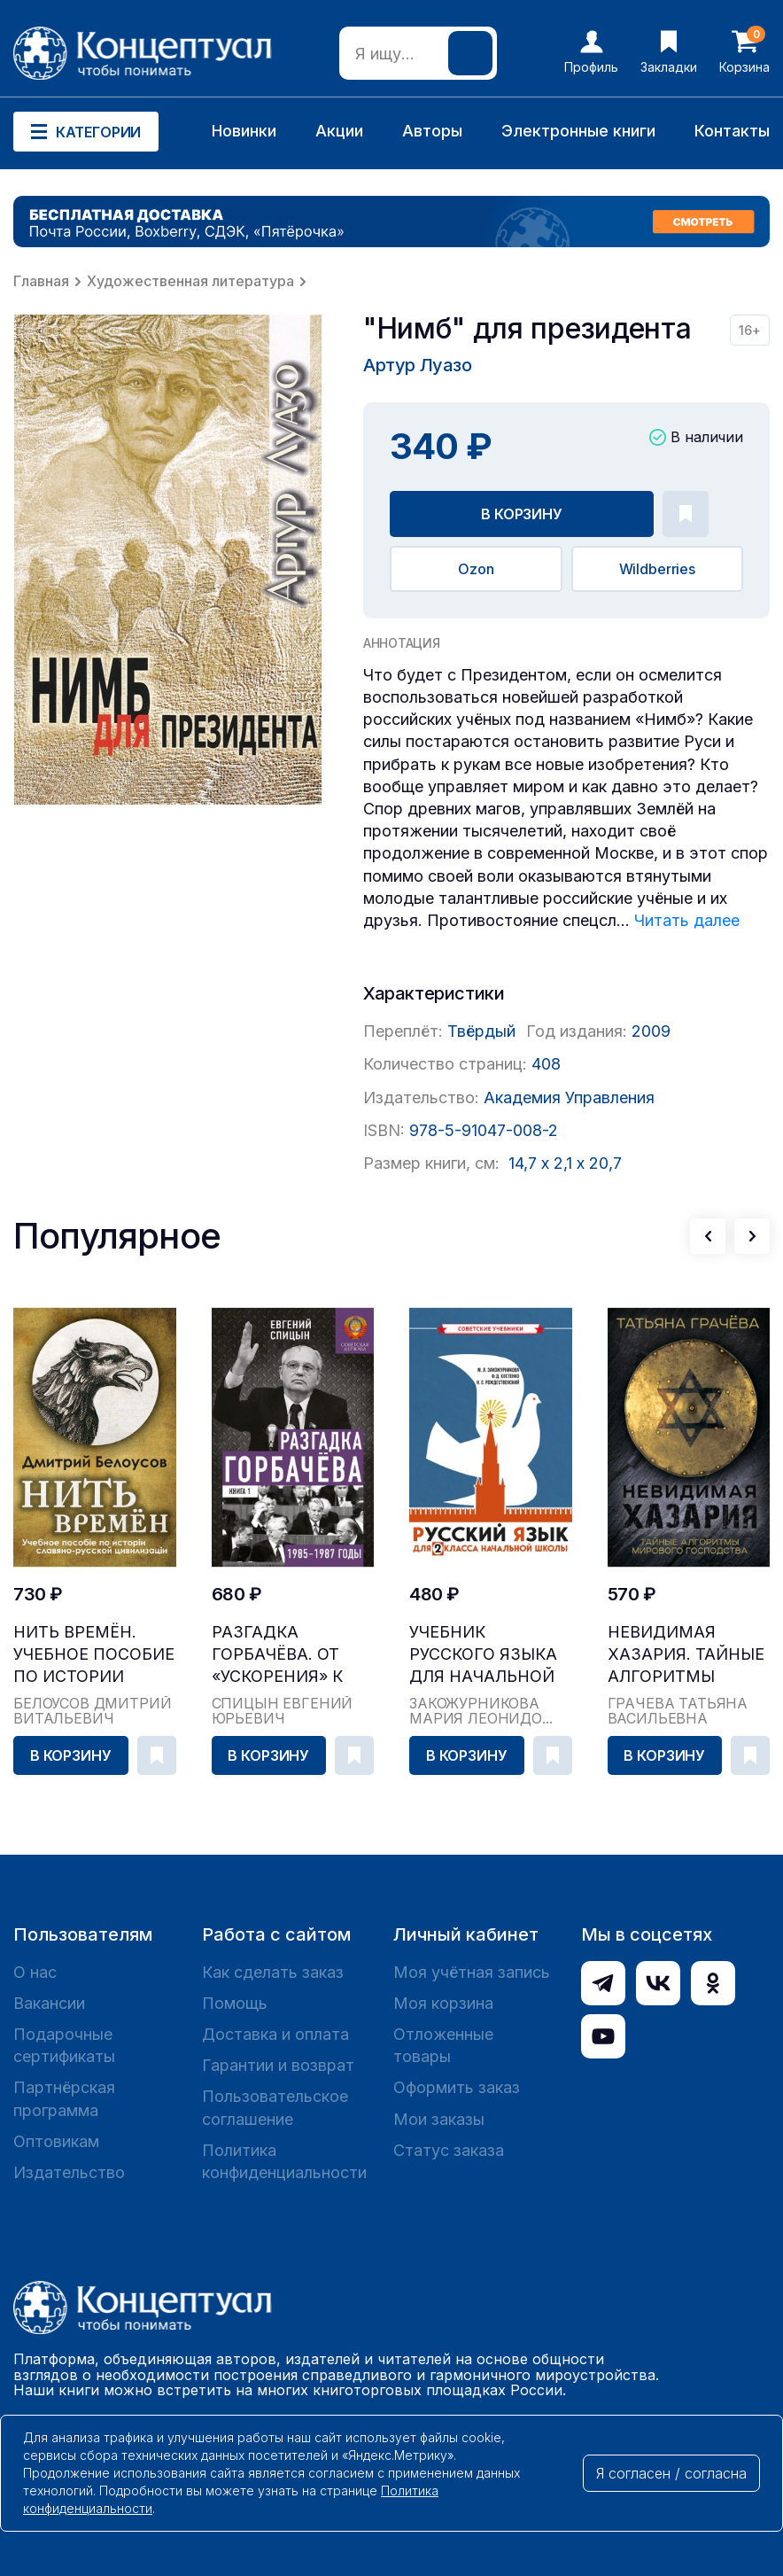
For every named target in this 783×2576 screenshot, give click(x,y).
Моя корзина (443, 2003)
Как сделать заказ (273, 1972)
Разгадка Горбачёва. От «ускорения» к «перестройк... (278, 1655)
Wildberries (657, 569)
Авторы (432, 130)
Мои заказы (439, 2119)
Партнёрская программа (64, 2098)
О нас (35, 1972)
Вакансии (49, 2003)
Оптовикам (56, 2141)
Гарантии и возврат (278, 2065)
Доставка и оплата (275, 2034)
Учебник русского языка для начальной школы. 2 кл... (483, 1655)
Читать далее (687, 920)
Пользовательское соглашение (275, 2107)
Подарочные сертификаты (64, 2045)
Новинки (244, 130)
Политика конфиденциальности (284, 2161)
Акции (339, 130)
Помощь (234, 2003)
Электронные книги (578, 130)
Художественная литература (190, 281)
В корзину (521, 514)
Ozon (475, 569)
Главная (41, 281)
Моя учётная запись (471, 1972)
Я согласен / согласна (671, 2473)
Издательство (69, 2172)
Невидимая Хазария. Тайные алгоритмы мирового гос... (686, 1655)
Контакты (732, 130)
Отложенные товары (443, 2045)
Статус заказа (448, 2150)
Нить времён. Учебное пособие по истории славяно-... (93, 1655)
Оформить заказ (456, 2087)
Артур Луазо (417, 365)
